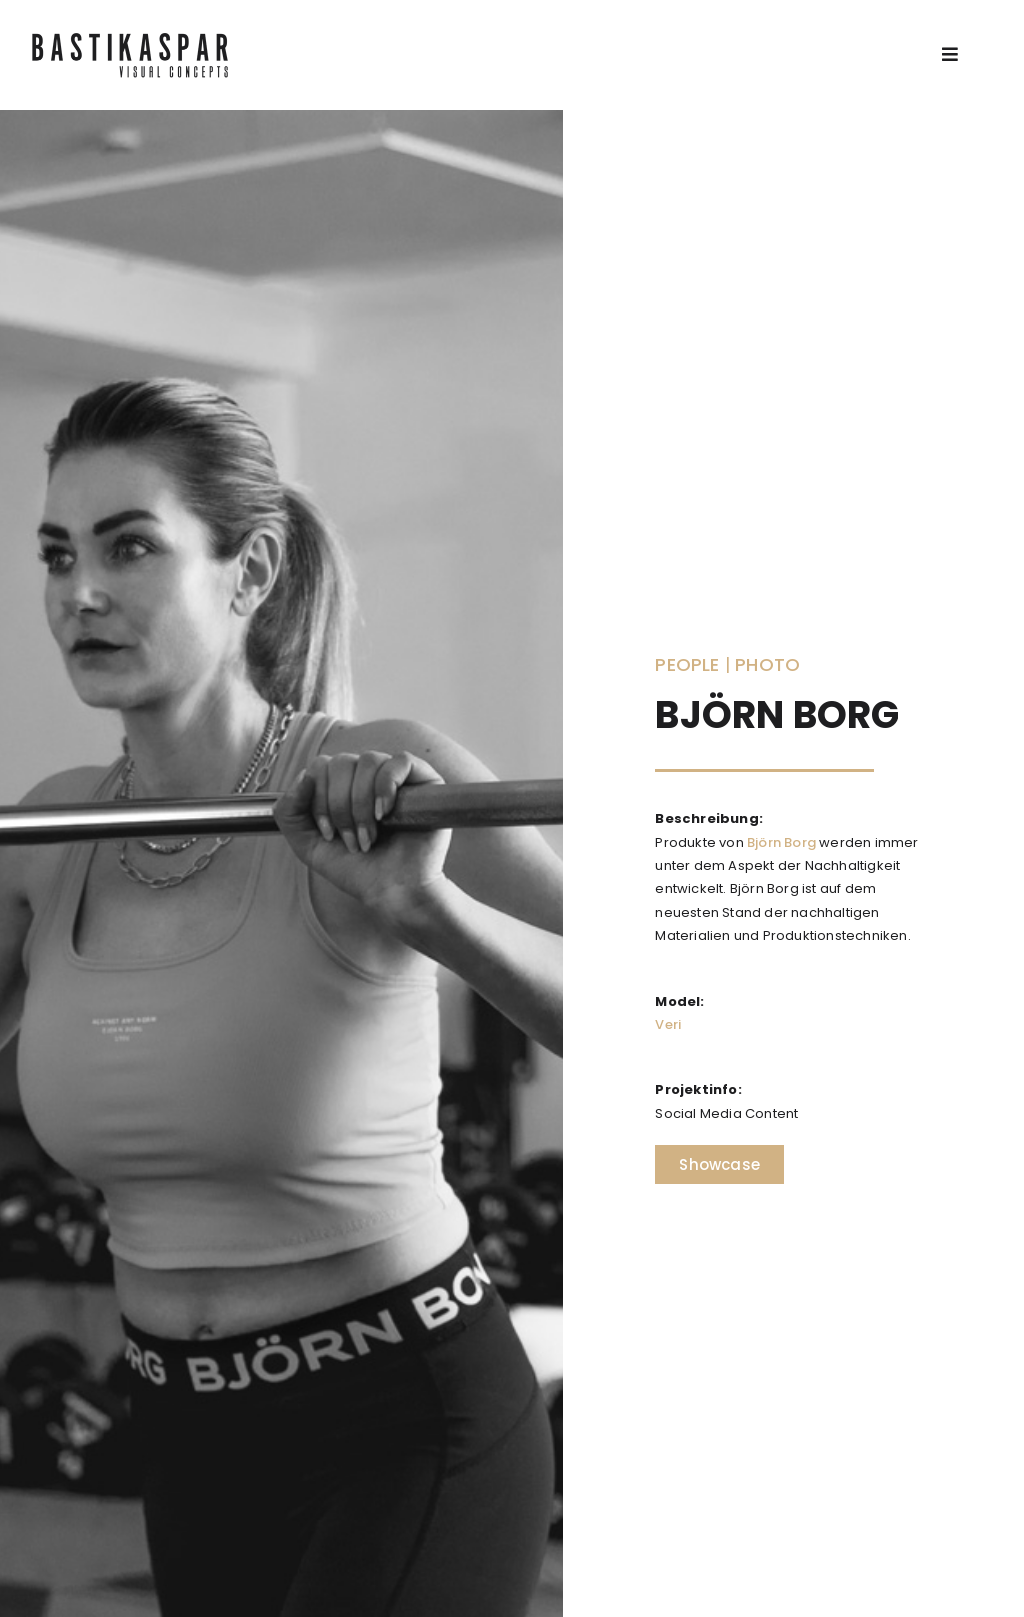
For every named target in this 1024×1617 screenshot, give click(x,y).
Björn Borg (781, 842)
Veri (668, 1024)
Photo (767, 664)
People (687, 664)
